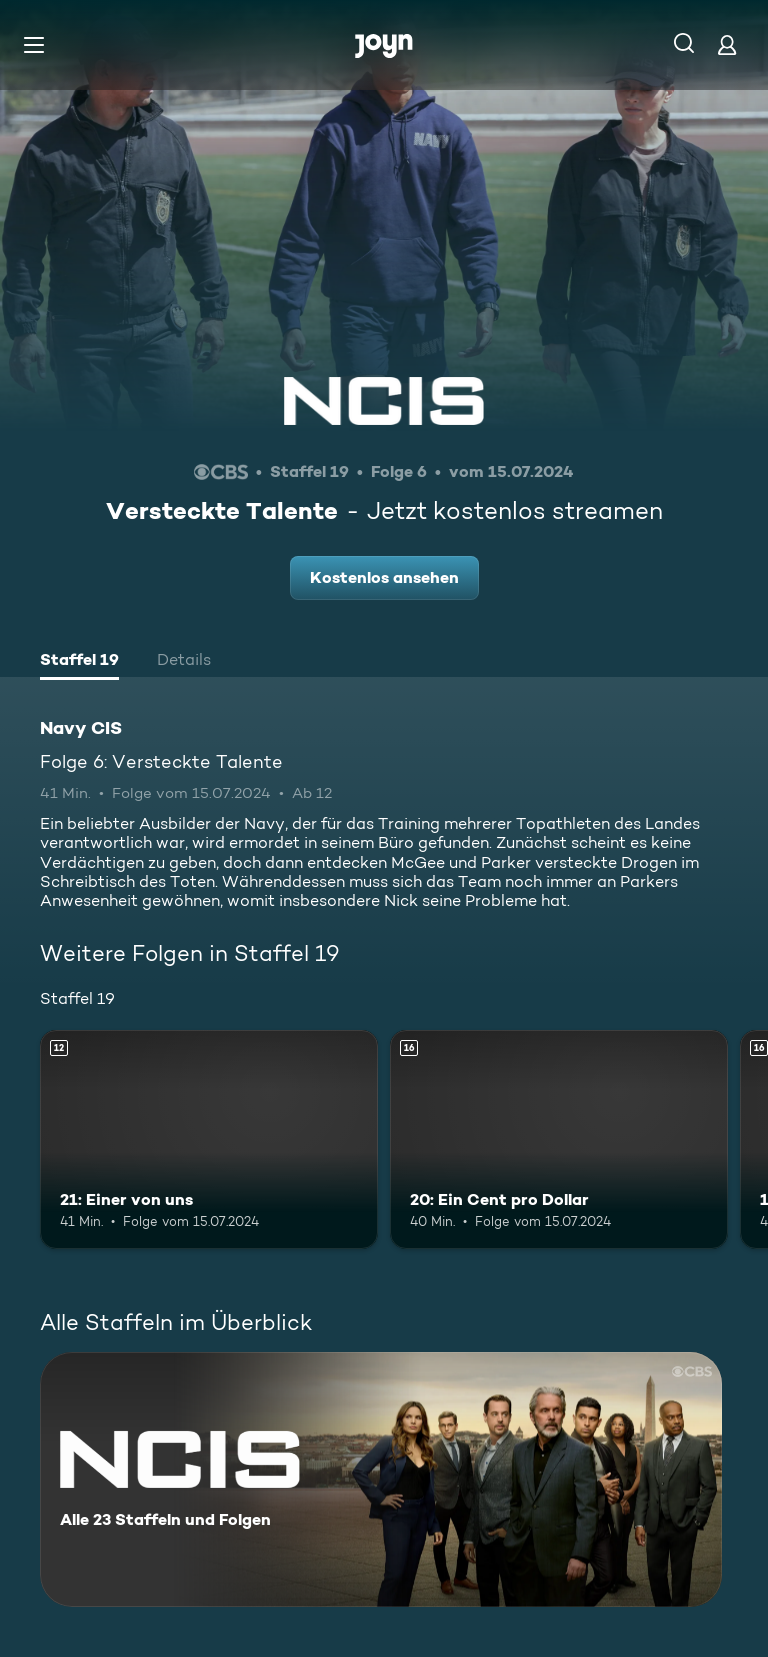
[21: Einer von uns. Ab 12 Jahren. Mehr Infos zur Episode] (209, 1140)
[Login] (727, 44)
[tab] (79, 662)
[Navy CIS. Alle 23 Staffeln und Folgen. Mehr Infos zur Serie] (381, 1479)
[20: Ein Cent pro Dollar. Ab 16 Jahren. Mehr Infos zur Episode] (559, 1140)
